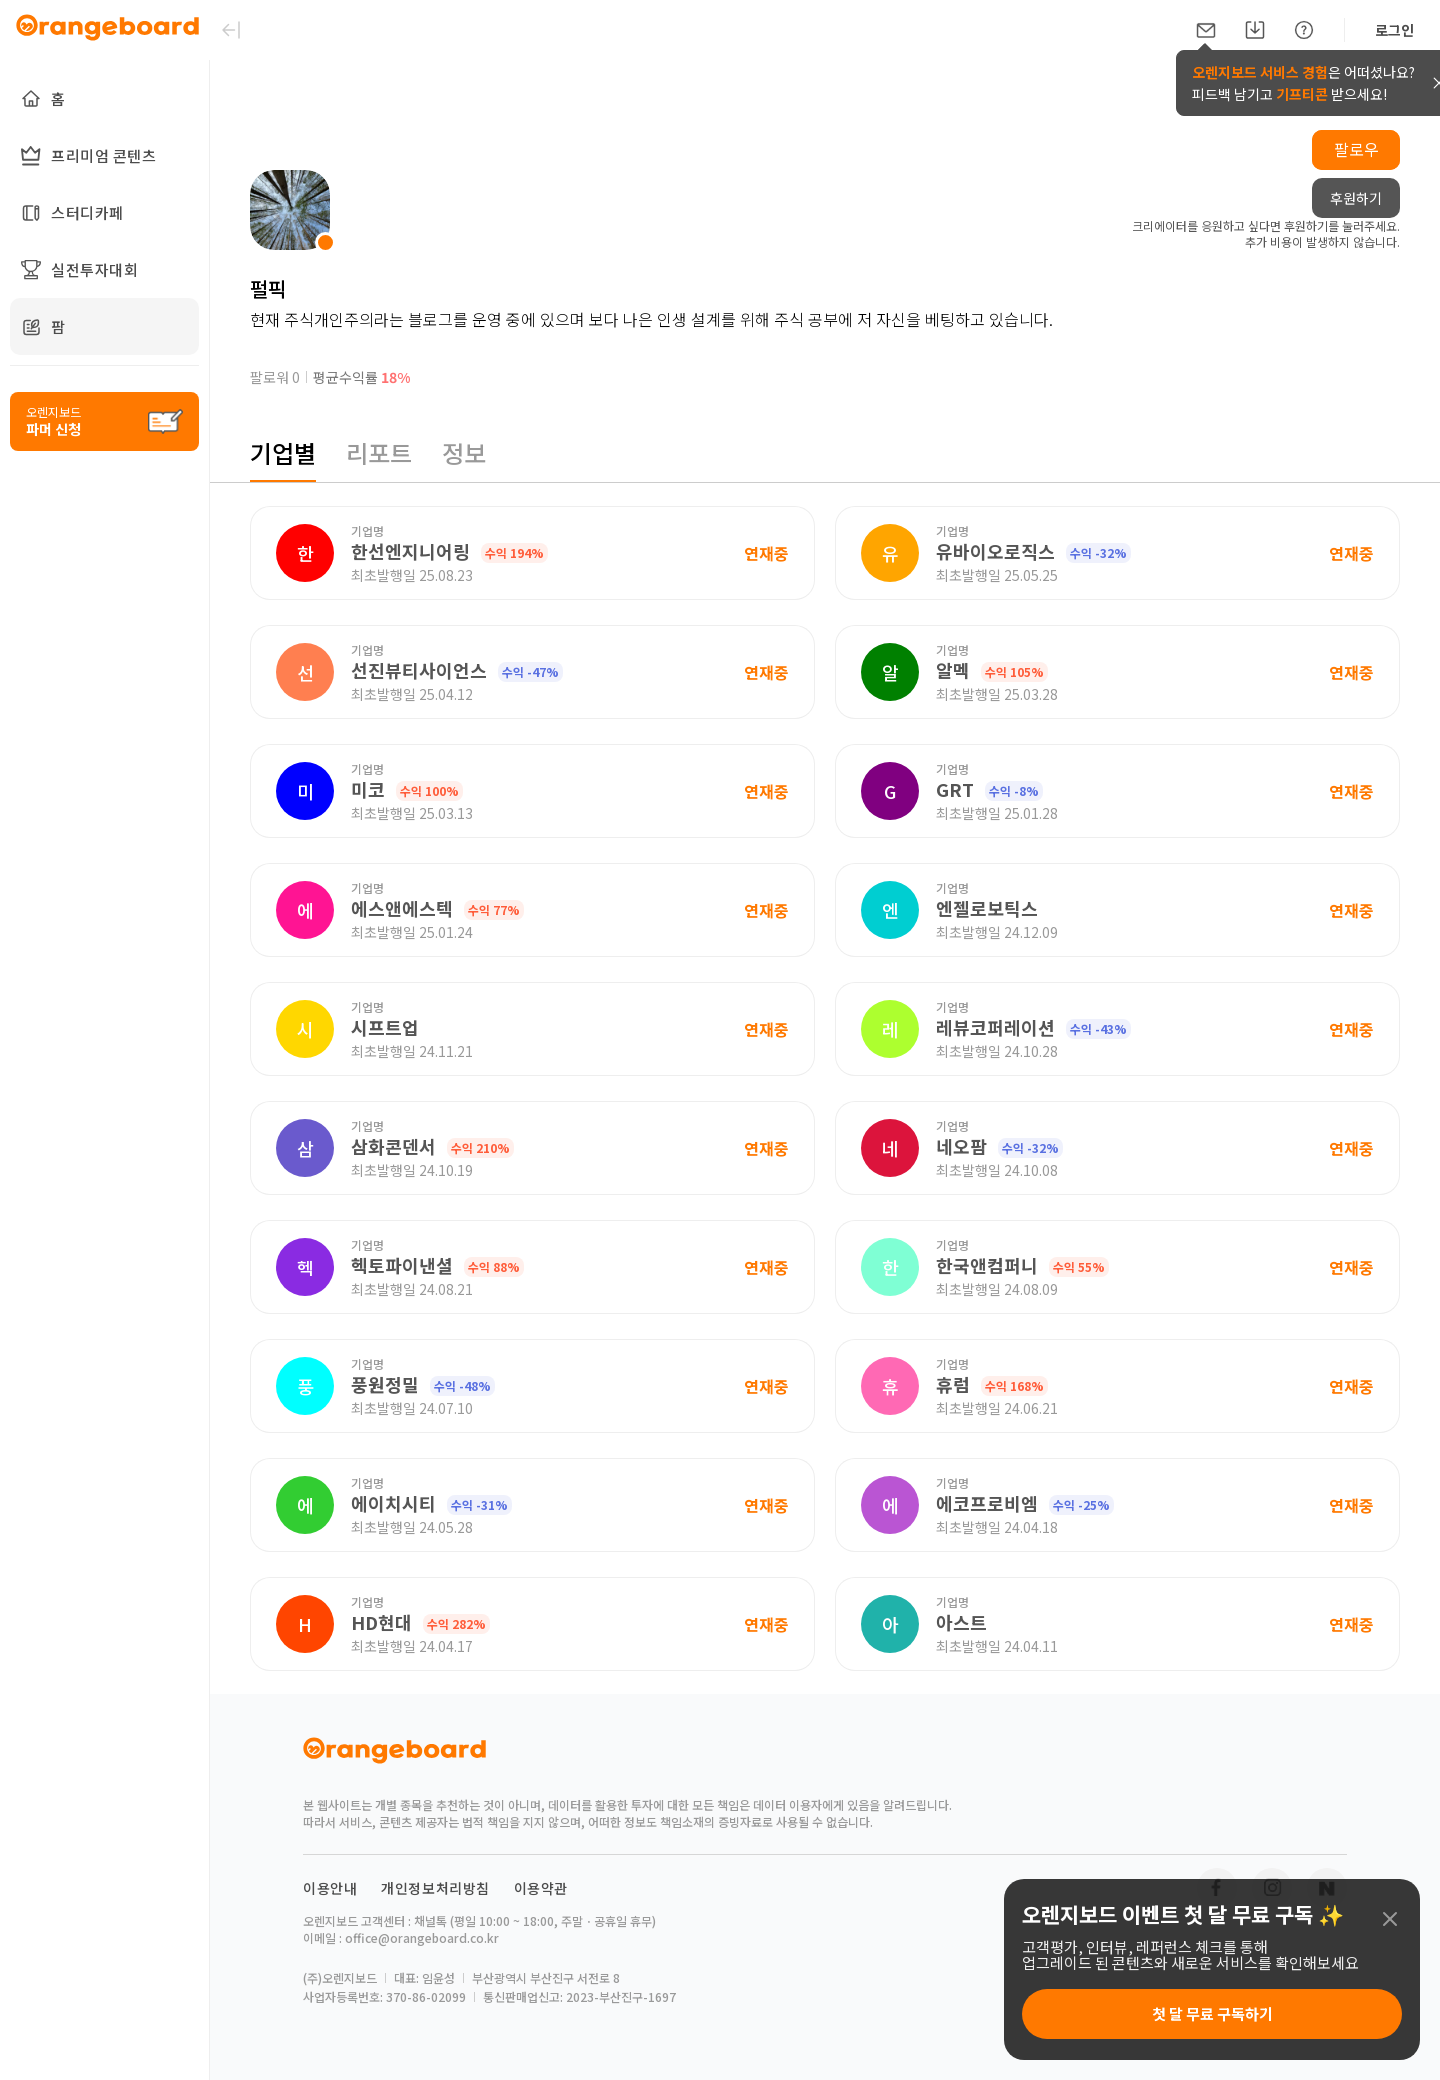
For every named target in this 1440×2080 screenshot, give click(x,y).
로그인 (1394, 30)
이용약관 (541, 1888)
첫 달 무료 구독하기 (1212, 2013)
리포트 (379, 452)
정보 (464, 452)
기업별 (283, 452)
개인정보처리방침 (435, 1888)
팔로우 (1356, 149)
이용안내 (330, 1888)
